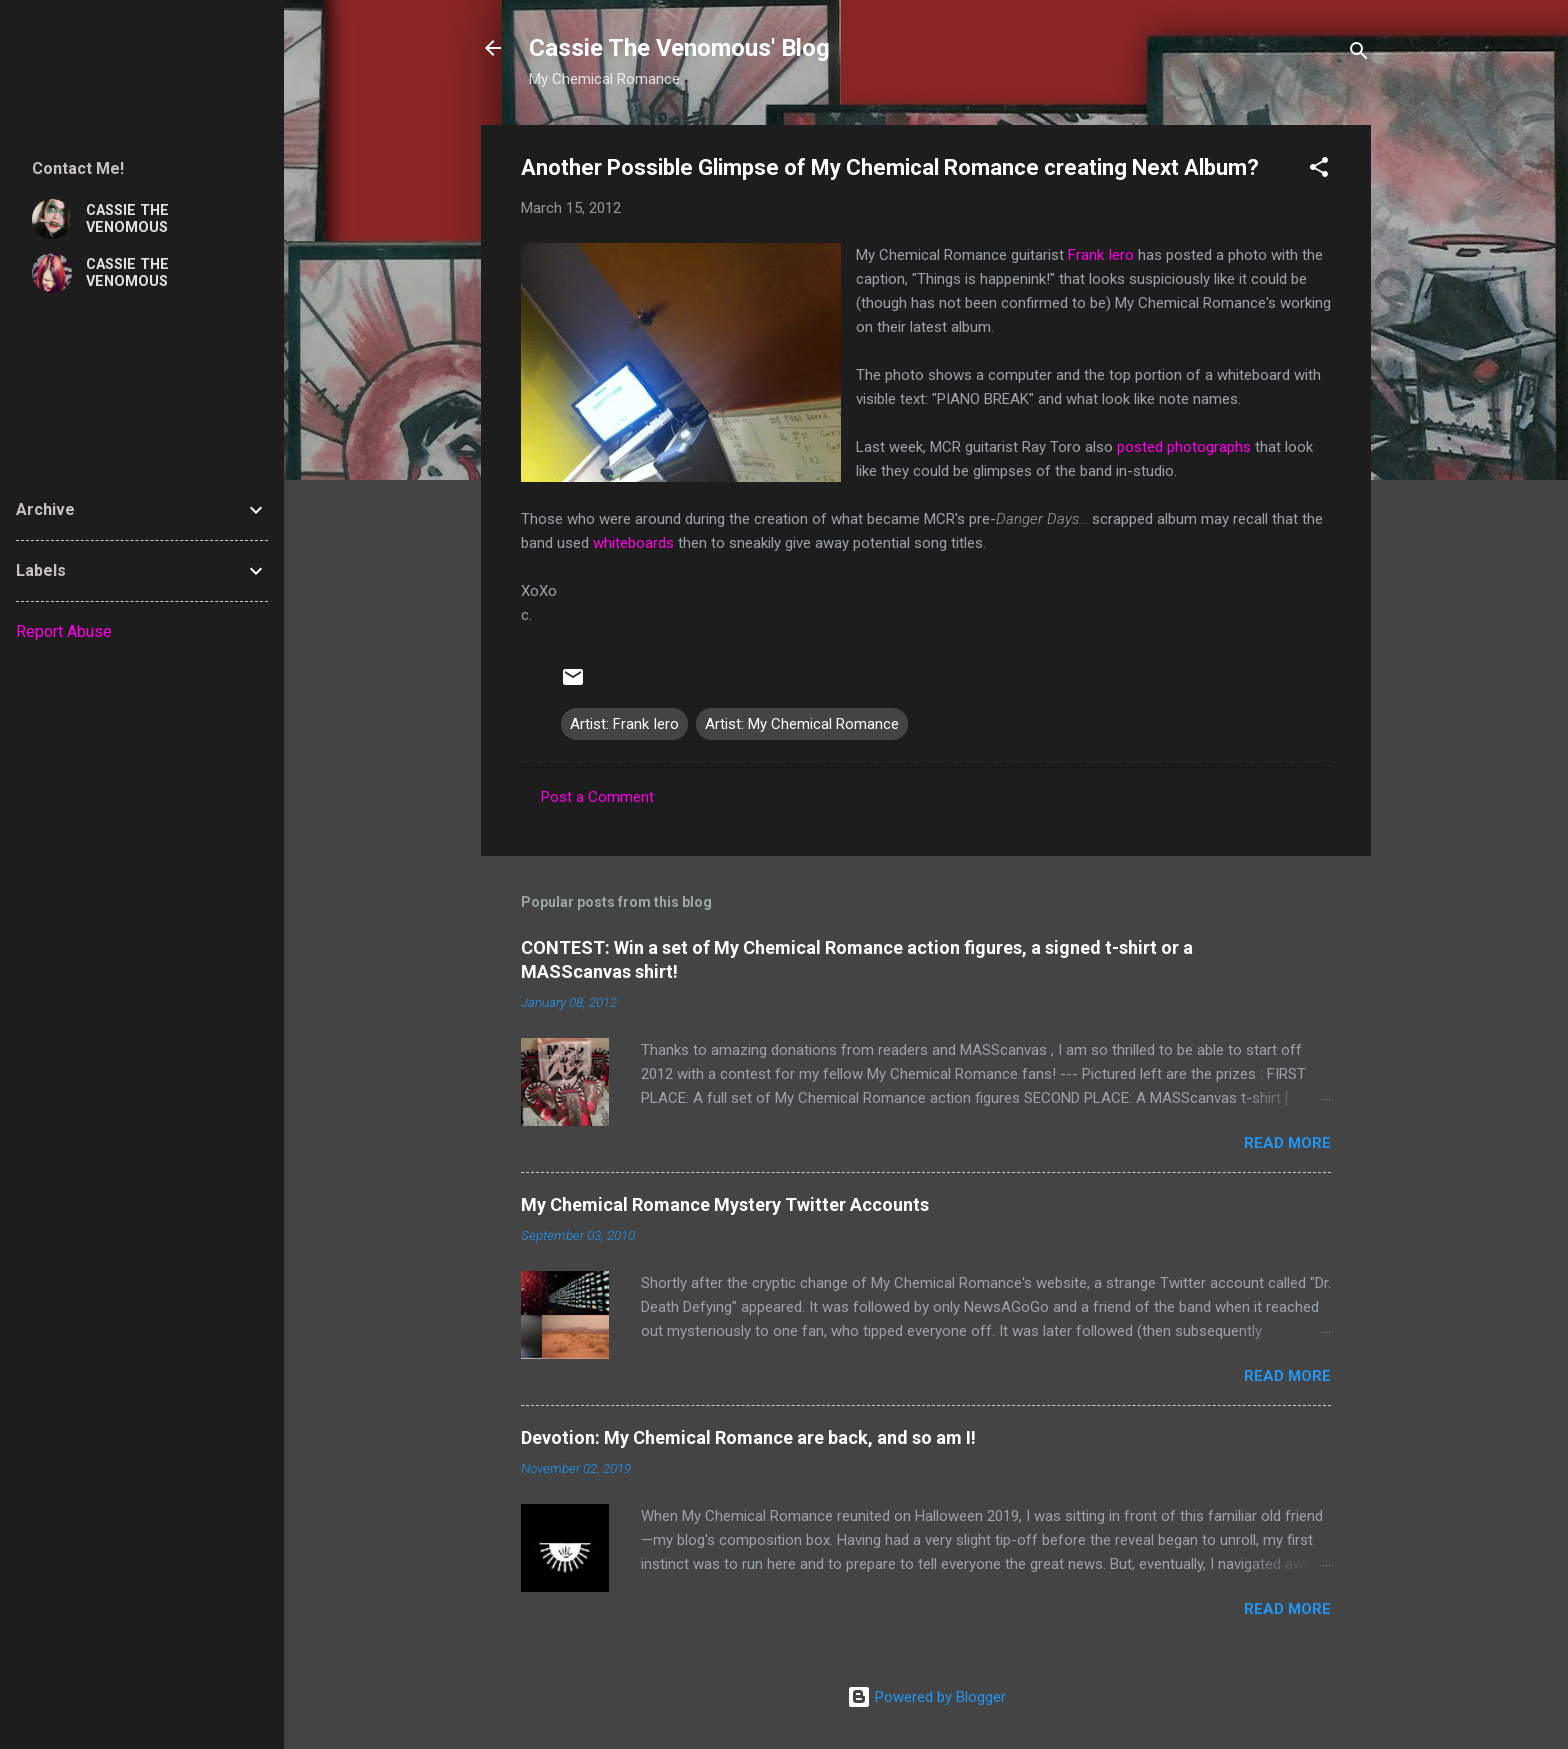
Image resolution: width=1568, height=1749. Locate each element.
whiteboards (633, 543)
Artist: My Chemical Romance (802, 724)
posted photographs (1184, 447)
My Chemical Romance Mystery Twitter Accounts (725, 1204)
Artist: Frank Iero (624, 724)
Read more (1287, 1143)
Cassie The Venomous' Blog (679, 48)
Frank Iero (1101, 255)
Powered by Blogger (926, 1697)
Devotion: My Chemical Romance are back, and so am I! (748, 1437)
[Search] (1359, 54)
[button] (1319, 170)
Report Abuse (64, 631)
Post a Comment (597, 797)
